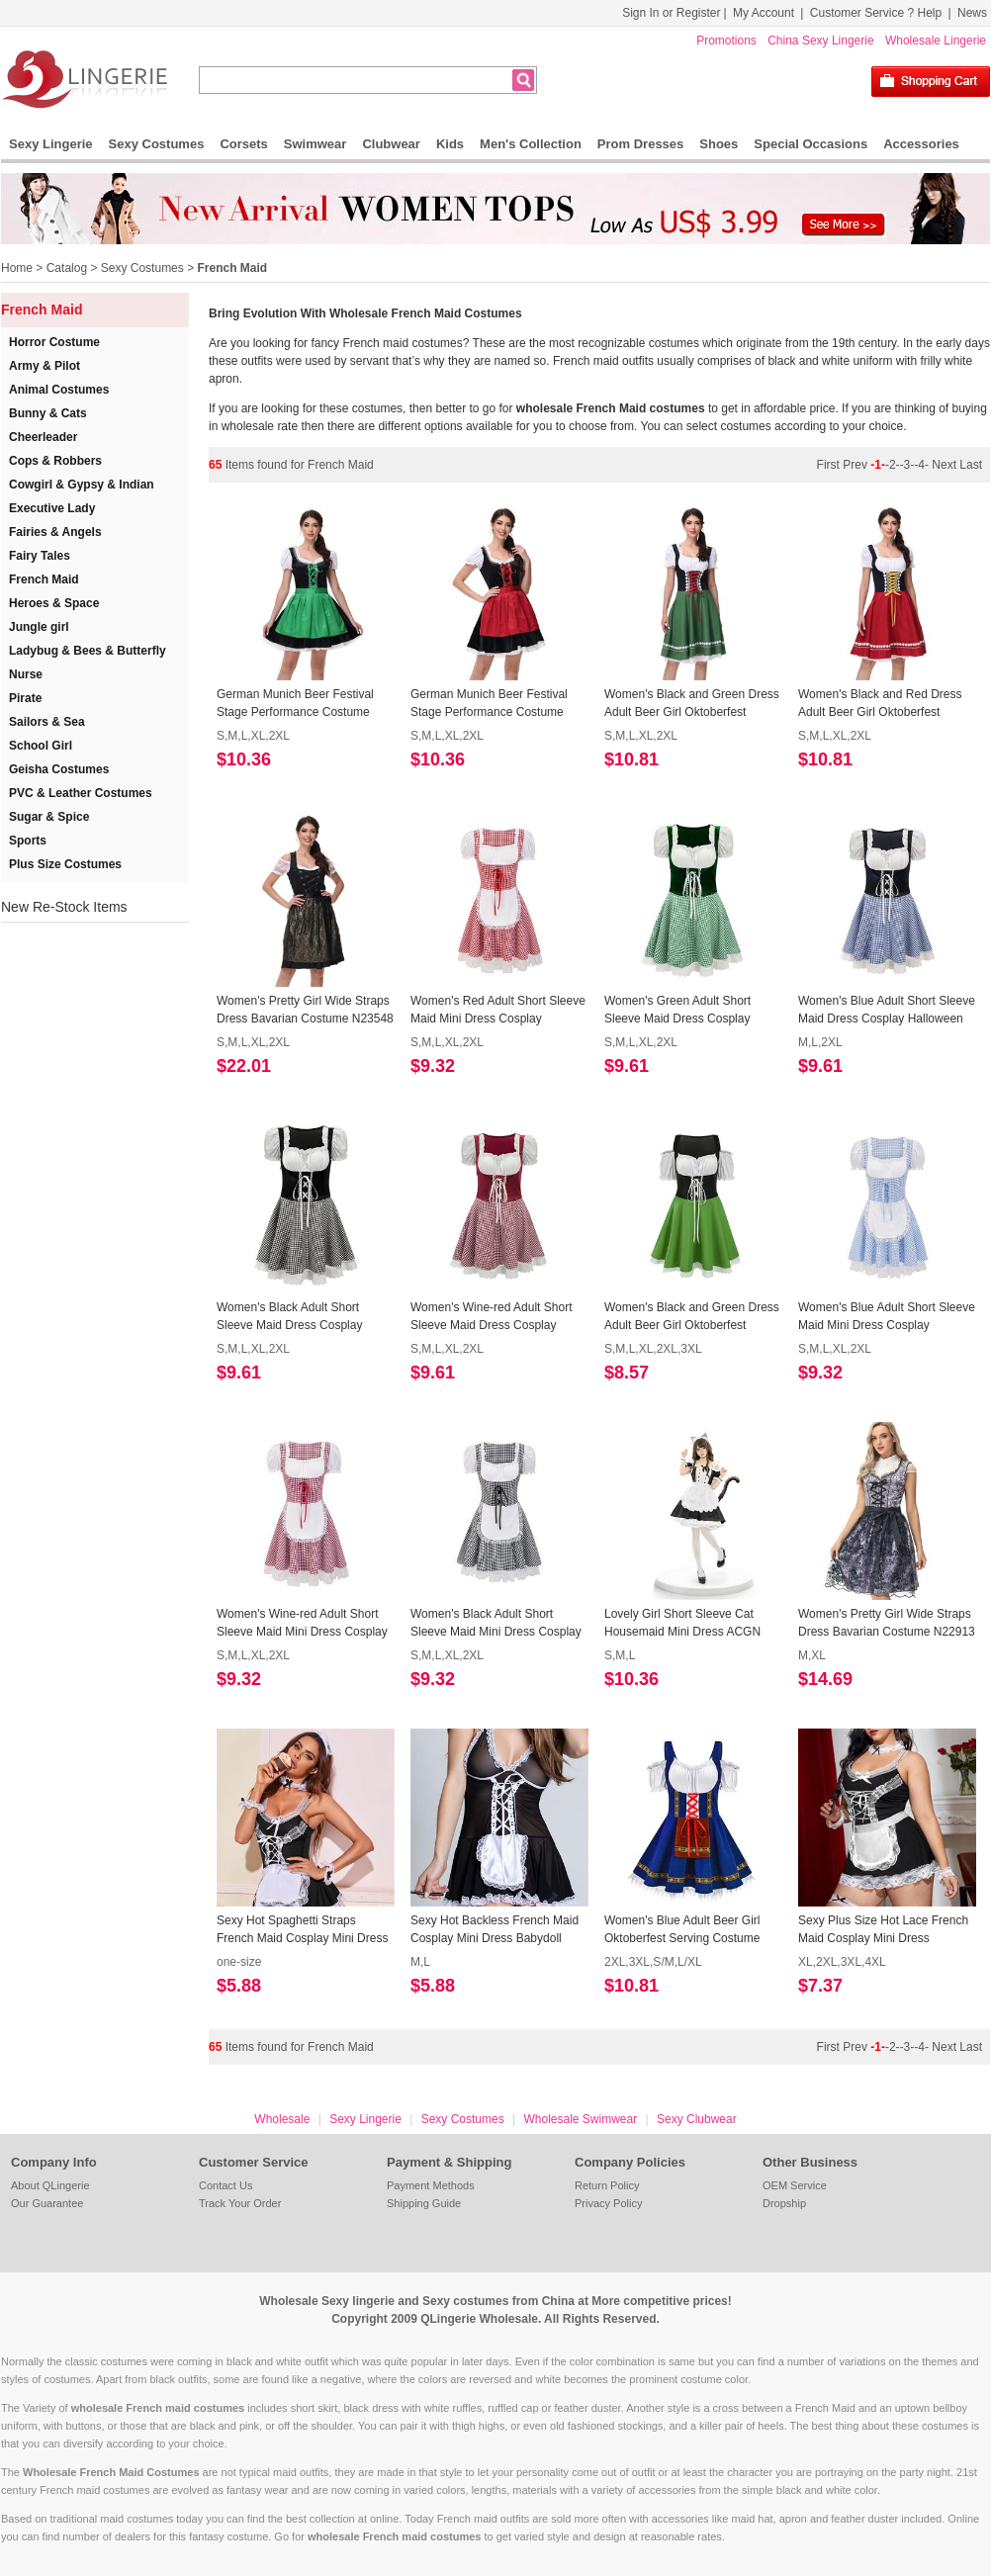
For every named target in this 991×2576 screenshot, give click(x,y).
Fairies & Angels (55, 532)
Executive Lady (52, 508)
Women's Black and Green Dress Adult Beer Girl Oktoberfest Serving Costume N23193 (691, 1317)
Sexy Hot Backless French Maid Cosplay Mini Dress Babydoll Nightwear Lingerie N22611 (494, 1930)
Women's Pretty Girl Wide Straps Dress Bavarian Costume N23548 (305, 1009)
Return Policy (607, 2185)
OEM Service (795, 2185)
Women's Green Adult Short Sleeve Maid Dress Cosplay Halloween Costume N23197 (680, 1010)
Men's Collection (531, 143)
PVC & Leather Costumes (80, 793)
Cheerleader (43, 437)
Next (944, 465)
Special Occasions (810, 143)
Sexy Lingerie (51, 143)
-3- (907, 465)
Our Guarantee (47, 2203)
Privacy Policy (608, 2203)
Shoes (718, 143)
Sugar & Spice (49, 817)
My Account (763, 13)
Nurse (26, 674)
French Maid (232, 268)
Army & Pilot (44, 366)
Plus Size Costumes (65, 864)
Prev (856, 465)
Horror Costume (54, 342)
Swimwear (315, 143)
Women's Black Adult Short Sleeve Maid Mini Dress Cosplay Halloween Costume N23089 (496, 1624)
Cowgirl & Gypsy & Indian (81, 484)
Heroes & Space (54, 603)
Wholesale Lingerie (935, 40)
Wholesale (282, 2119)
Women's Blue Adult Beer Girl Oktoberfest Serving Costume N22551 (682, 1930)
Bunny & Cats (48, 413)
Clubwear (391, 143)
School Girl (40, 746)
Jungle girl (39, 627)
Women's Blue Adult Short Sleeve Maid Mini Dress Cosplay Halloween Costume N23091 (886, 1317)
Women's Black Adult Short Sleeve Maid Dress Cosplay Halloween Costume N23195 (292, 1317)
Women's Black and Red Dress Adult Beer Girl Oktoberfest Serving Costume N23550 (879, 704)
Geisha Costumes (59, 769)
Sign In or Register (671, 13)
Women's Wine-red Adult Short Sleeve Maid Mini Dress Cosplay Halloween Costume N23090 (302, 1624)
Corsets (243, 143)
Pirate (25, 698)
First (830, 465)
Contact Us (225, 2185)
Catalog (66, 268)
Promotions (726, 40)
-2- (892, 465)
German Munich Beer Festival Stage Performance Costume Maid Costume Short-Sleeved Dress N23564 (295, 704)
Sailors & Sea (47, 722)
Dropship (784, 2203)
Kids (450, 143)
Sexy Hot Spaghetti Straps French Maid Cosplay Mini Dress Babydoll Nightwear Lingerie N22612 (302, 1930)
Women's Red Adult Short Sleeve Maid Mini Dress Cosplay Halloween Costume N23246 (498, 1010)
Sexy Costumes (157, 143)
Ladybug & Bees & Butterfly (87, 651)
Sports (27, 840)
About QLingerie (50, 2185)
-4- (921, 465)
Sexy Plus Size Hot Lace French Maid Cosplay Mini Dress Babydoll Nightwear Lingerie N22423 (883, 1930)
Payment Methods (431, 2185)
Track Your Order (240, 2203)
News (972, 13)
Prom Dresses (640, 143)
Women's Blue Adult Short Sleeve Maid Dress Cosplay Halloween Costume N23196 (886, 1010)
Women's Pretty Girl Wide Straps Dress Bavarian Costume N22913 (886, 1623)
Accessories (921, 143)
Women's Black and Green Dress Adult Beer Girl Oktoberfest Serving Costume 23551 (691, 704)
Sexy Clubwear (697, 2119)
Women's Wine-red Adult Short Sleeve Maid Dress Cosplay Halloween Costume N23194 (491, 1317)
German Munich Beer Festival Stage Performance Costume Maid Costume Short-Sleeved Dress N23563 (489, 704)
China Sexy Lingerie (820, 40)
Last (970, 465)
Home (17, 268)
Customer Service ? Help (876, 13)
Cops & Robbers (55, 461)
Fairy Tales (39, 556)
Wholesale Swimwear (580, 2119)
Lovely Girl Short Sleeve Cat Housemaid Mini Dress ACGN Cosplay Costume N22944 (682, 1624)
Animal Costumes (59, 390)
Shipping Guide (424, 2203)
